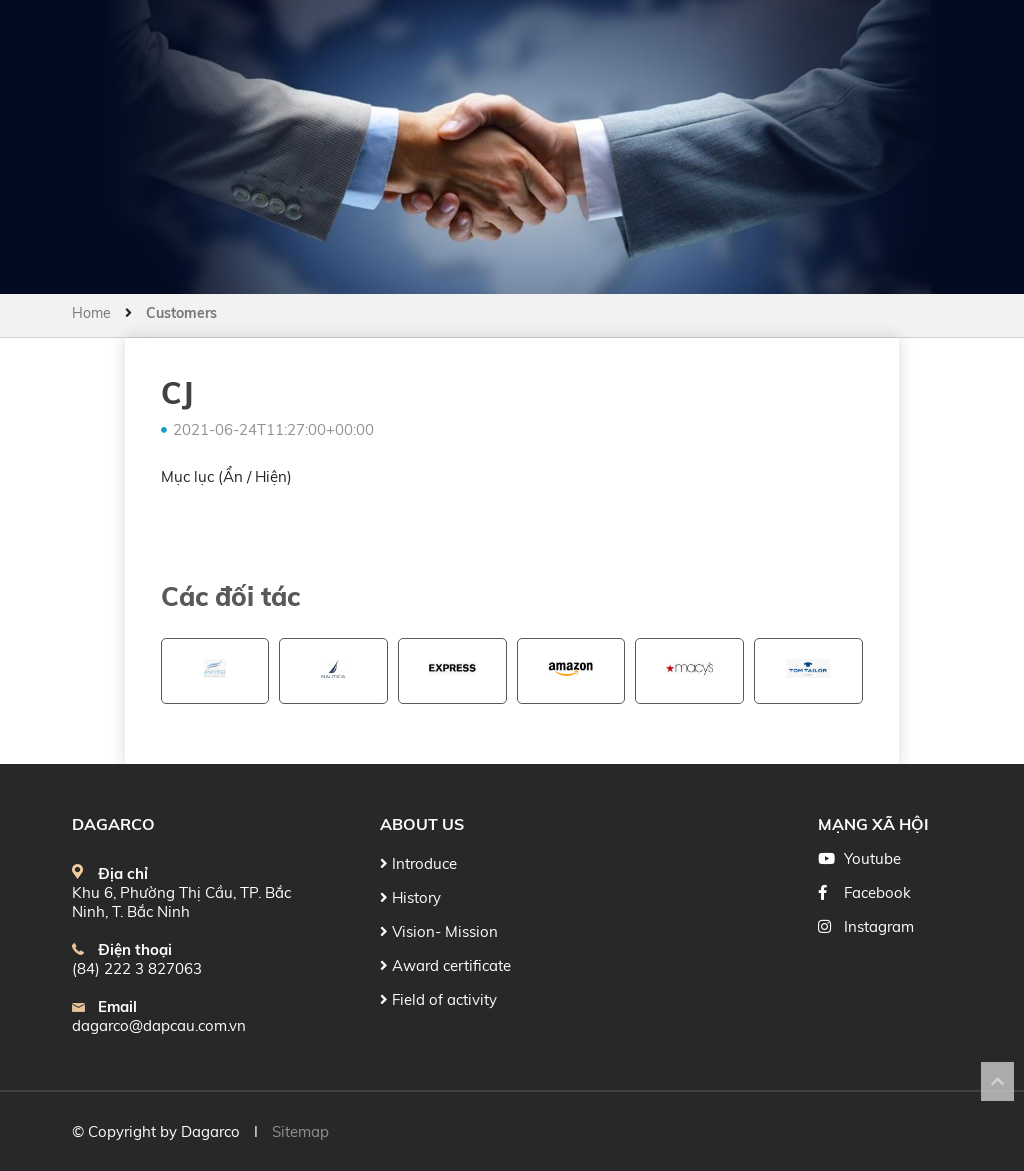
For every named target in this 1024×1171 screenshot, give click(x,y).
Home (93, 313)
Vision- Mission (439, 931)
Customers (181, 313)
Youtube (872, 858)
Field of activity (438, 999)
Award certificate (445, 965)
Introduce (418, 863)
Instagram (879, 926)
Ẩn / (239, 476)
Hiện (271, 476)
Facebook (877, 892)
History (410, 897)
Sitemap (300, 1131)
